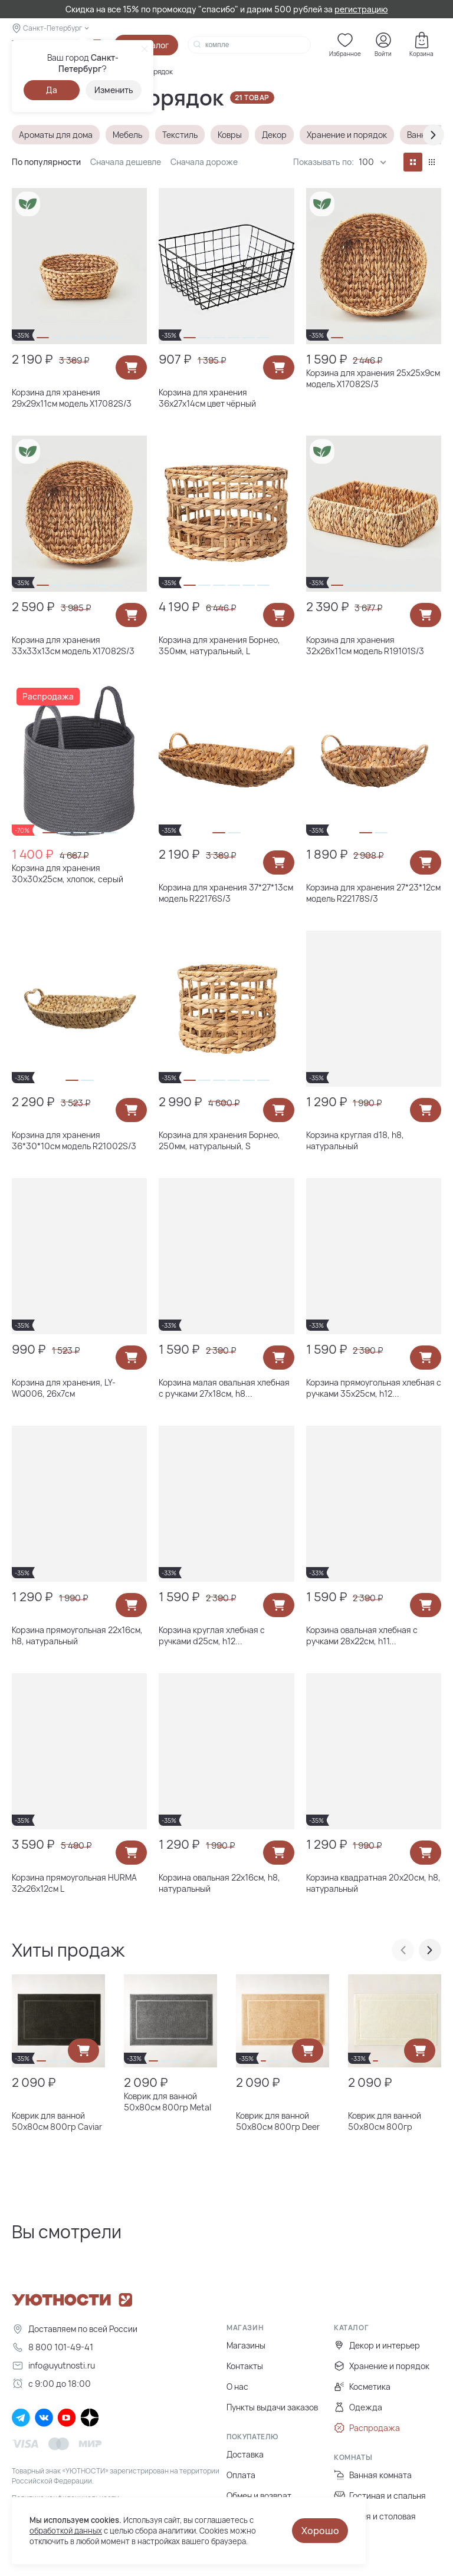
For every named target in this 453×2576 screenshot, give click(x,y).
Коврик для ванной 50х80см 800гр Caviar (57, 2121)
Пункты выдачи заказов (272, 2407)
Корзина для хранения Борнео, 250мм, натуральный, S (219, 1140)
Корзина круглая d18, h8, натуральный (355, 1140)
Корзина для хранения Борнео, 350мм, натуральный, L (219, 645)
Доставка (245, 2454)
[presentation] (433, 135)
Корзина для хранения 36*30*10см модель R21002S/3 (74, 1140)
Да (51, 89)
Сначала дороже (204, 161)
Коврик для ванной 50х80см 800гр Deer (278, 2121)
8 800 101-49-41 (52, 2347)
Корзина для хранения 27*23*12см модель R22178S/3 (373, 893)
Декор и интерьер (377, 2345)
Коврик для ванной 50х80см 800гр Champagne (384, 2121)
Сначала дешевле (125, 161)
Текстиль (180, 134)
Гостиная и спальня (380, 2495)
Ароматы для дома (56, 134)
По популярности (46, 161)
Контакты (244, 2365)
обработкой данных (65, 2530)
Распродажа (367, 2427)
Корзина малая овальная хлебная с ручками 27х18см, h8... (224, 1388)
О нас (237, 2386)
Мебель (127, 134)
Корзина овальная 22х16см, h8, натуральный (219, 1883)
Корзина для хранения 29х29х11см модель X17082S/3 (72, 398)
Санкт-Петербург (52, 28)
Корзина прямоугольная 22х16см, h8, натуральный (77, 1635)
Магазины (245, 2345)
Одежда (358, 2407)
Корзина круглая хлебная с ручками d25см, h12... (212, 1635)
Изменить (113, 89)
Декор (274, 134)
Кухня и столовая (375, 2516)
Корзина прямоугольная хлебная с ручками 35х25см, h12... (373, 1388)
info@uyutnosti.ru (53, 2365)
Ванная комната (373, 2475)
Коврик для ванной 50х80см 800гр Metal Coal (167, 2101)
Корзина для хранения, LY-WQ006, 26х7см (64, 1388)
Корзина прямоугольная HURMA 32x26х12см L (74, 1883)
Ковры (230, 134)
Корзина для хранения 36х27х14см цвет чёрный (207, 398)
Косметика (362, 2386)
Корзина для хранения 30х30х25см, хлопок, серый (67, 873)
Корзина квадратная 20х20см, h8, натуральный (373, 1883)
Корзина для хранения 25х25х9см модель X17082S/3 (373, 378)
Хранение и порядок (347, 134)
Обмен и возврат (258, 2495)
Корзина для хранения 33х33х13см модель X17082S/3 (73, 645)
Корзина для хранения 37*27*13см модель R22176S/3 (226, 893)
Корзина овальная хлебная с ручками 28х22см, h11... (362, 1635)
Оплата (240, 2475)
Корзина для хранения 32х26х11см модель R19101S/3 (365, 645)
